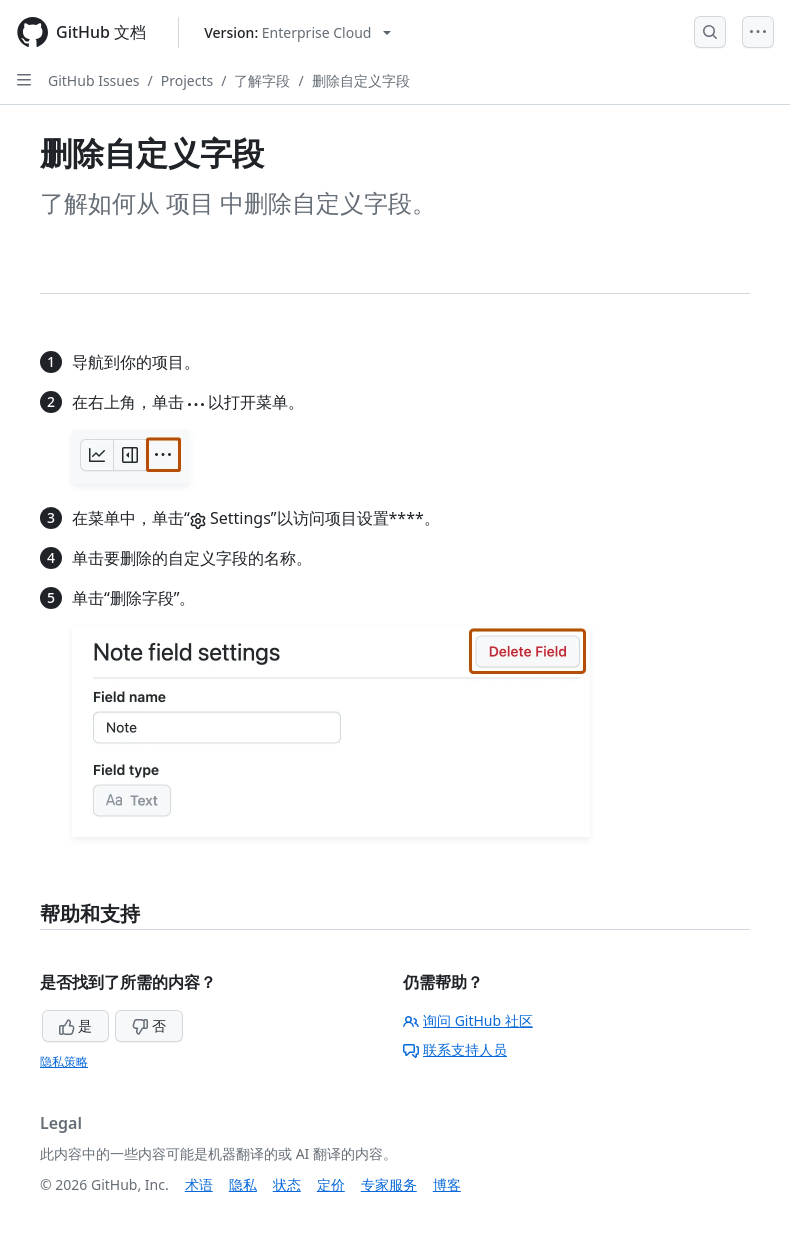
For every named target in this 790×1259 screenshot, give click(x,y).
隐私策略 (64, 1061)
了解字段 (262, 80)
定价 (331, 1184)
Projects (187, 80)
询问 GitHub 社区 (468, 1020)
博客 (447, 1184)
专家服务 (389, 1184)
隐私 (243, 1184)
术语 (199, 1184)
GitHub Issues (94, 80)
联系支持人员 (455, 1049)
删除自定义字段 (361, 80)
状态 (287, 1184)
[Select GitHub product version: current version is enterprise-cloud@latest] (297, 32)
